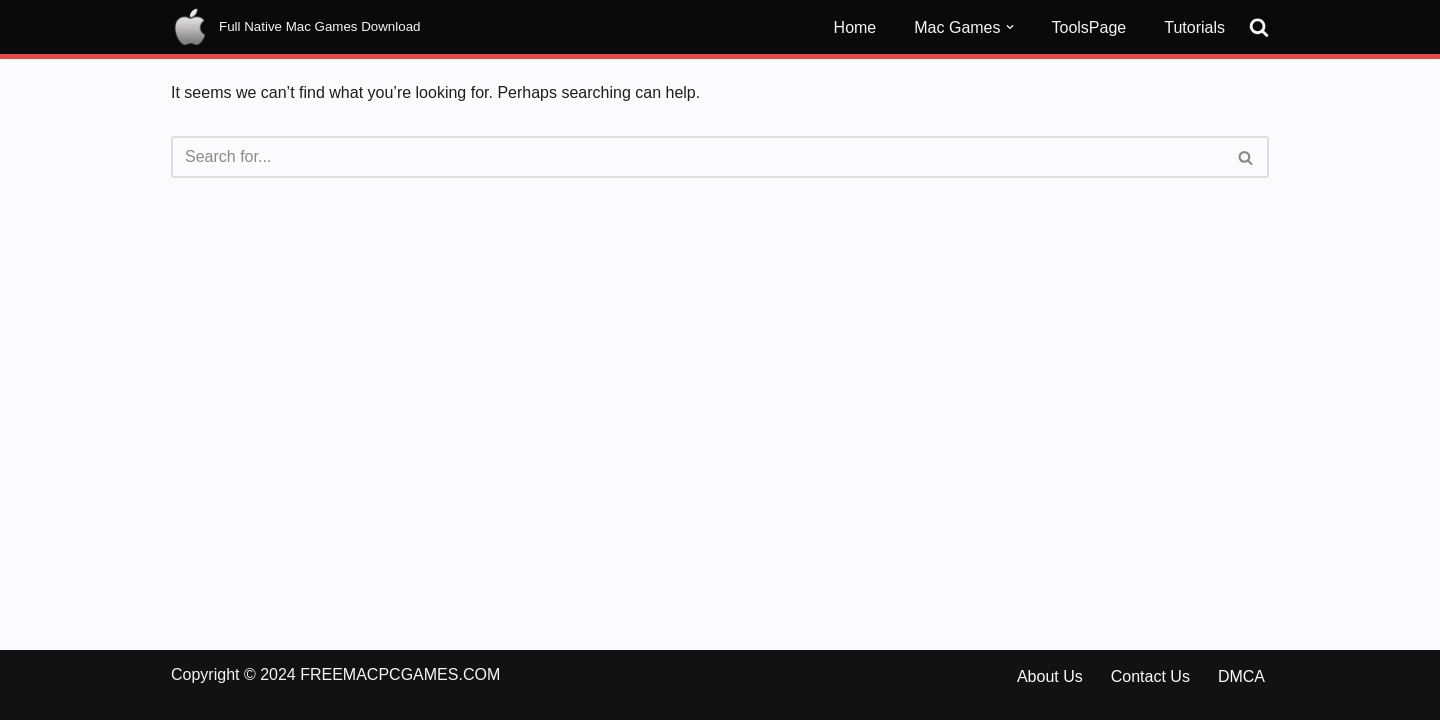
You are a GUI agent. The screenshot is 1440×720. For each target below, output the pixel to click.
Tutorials (1194, 27)
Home (855, 27)
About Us (1050, 676)
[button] (1010, 27)
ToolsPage (1089, 27)
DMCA (1241, 676)
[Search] (1259, 27)
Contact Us (1150, 676)
